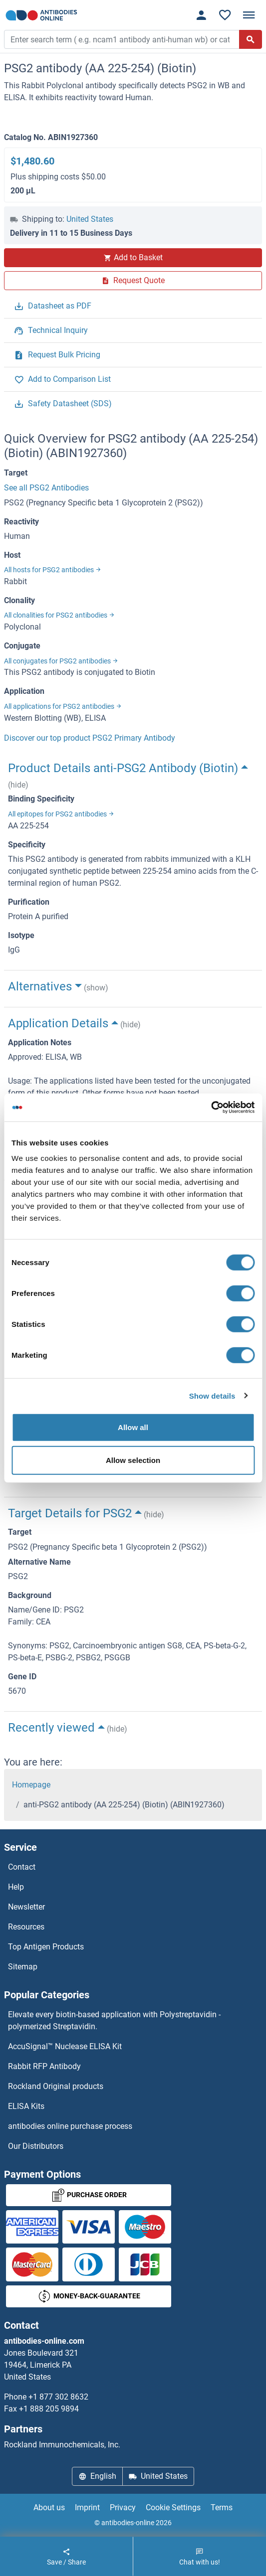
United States (89, 219)
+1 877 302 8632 (58, 2397)
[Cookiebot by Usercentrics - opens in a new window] (211, 1107)
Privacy (123, 2507)
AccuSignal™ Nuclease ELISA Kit (65, 2046)
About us (49, 2507)
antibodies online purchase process (70, 2126)
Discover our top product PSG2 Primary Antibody (89, 738)
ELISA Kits (26, 2106)
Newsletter (26, 1907)
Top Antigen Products (46, 1946)
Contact (21, 1867)
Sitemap (22, 1966)
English (97, 2476)
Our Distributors (35, 2146)
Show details (212, 1395)
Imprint (87, 2507)
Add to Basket (133, 257)
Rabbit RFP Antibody (44, 2066)
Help (16, 1887)
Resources (26, 1927)
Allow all (133, 1427)
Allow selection (133, 1459)
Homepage (31, 1784)
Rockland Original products (55, 2086)
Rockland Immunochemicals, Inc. (62, 2444)
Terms (222, 2507)
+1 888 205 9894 (49, 2409)
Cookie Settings (173, 2507)
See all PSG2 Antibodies (46, 487)
